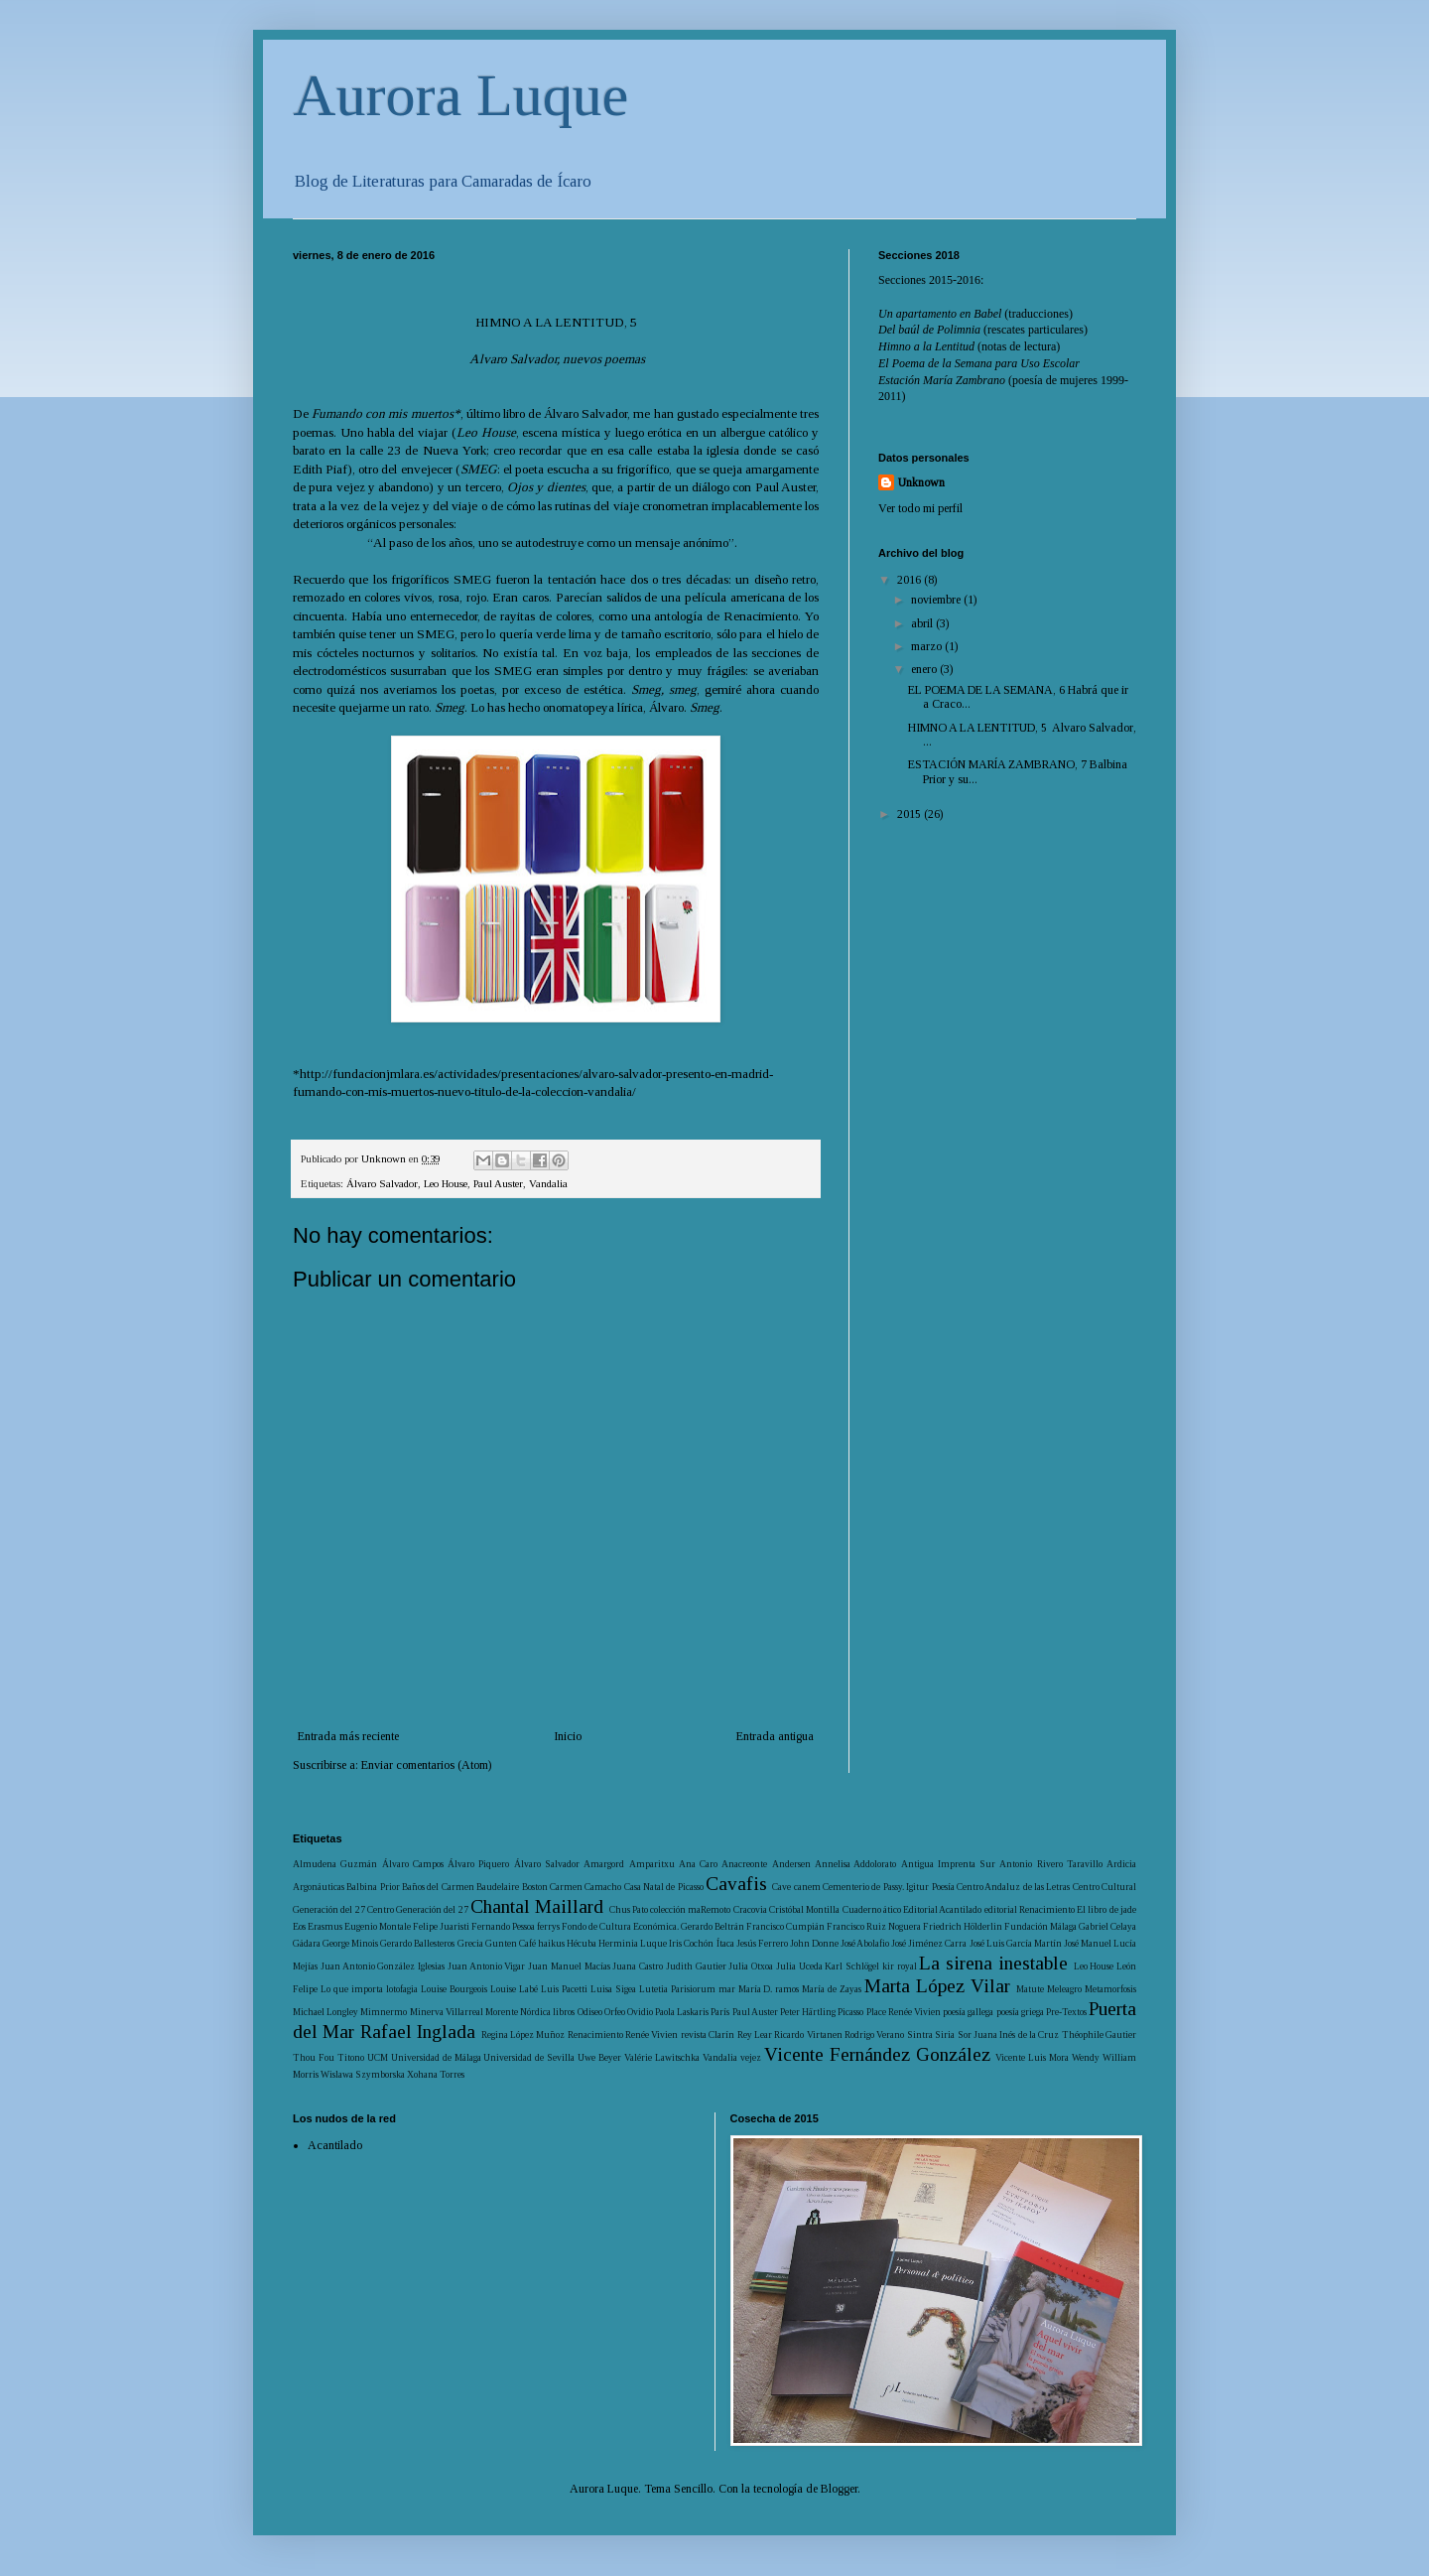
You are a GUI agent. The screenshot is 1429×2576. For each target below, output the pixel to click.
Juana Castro (637, 1966)
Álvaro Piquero (478, 1863)
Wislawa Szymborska (363, 2074)
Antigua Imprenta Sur (948, 1863)
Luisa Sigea (613, 1988)
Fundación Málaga (1040, 1926)
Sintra (920, 2034)
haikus (551, 1943)
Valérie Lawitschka (662, 2057)
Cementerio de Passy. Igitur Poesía (888, 1886)
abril (923, 623)
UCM (377, 2057)
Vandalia (548, 1183)
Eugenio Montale (377, 1926)
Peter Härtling (808, 2011)
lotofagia (402, 1988)
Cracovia (750, 1909)
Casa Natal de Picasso (664, 1886)
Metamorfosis (1110, 1988)
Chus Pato (628, 1909)
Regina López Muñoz (523, 2034)
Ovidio (640, 2011)
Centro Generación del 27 (417, 1909)
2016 (910, 580)
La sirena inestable (993, 1963)
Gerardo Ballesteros (417, 1943)
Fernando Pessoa (503, 1926)
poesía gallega (968, 2011)
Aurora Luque (460, 95)
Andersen (791, 1863)
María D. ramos (769, 1988)
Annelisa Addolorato (855, 1863)
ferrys (548, 1926)
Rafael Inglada (417, 2031)
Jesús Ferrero (762, 1943)
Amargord (604, 1863)
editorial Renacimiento (1029, 1909)
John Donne (814, 1943)
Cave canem (796, 1886)
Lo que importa (352, 1988)
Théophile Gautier (1099, 2034)
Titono (350, 2057)
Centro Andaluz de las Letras (1013, 1886)
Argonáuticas (318, 1886)
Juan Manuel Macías (569, 1966)
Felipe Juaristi (441, 1926)
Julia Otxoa (750, 1966)
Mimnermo (383, 2011)
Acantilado (335, 2145)
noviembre (937, 600)
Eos (299, 1926)
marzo (928, 646)
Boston (535, 1886)
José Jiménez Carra (929, 1943)
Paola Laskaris (682, 2011)
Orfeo (614, 2011)
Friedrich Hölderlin (962, 1926)
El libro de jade (1106, 1909)
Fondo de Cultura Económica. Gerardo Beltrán (653, 1926)
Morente (501, 2011)
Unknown (921, 482)
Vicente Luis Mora (1032, 2057)
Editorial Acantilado (942, 1909)
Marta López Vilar (937, 1985)
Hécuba (581, 1943)
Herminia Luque (632, 1943)
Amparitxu (652, 1863)
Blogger (839, 2489)
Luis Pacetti (564, 1988)
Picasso (850, 2011)
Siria (945, 2034)
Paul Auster (498, 1183)
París (720, 2011)
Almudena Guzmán (335, 1863)
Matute (1030, 1988)
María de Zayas (831, 1988)
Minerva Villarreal (446, 2011)
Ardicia (1121, 1863)
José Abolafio (865, 1943)
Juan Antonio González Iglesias (383, 1966)
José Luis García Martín (1016, 1943)
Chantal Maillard (536, 1906)
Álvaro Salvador (382, 1183)
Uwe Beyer (599, 2057)
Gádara (307, 1943)
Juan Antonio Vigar (487, 1966)
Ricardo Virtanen (808, 2034)
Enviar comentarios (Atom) (426, 1765)
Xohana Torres (435, 2074)
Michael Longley (325, 2011)
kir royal (899, 1966)
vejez (750, 2057)
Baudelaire (497, 1886)
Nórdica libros (547, 2011)
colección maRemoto (690, 1909)
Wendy (1086, 2057)
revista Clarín (707, 2034)
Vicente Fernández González (877, 2054)
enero (925, 669)
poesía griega (1020, 2011)
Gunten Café (510, 1943)
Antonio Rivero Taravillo (1051, 1863)
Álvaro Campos (413, 1863)
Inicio (568, 1736)
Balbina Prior (372, 1886)
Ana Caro (698, 1863)
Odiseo (590, 2011)
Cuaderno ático (872, 1909)
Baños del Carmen (438, 1886)
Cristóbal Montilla (804, 1909)
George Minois (350, 1943)
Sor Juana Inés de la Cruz (1009, 2034)
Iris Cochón (691, 1943)
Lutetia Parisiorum (677, 1988)
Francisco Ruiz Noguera (874, 1926)
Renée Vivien (651, 2034)
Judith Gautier (696, 1966)
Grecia (470, 1943)
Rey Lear (754, 2034)
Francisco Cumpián (785, 1926)
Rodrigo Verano (874, 2034)
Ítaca (725, 1943)
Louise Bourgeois (454, 1988)
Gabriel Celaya (1107, 1926)
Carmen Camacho (585, 1886)
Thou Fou (313, 2057)
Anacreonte (744, 1863)
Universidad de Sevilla (529, 2057)
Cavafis (736, 1883)
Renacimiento (595, 2034)
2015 (910, 814)
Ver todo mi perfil (920, 508)
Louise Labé (514, 1988)
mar (726, 1988)
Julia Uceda (799, 1966)
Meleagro (1064, 1988)
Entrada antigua (775, 1736)
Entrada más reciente (348, 1736)
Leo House (445, 1183)
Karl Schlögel (852, 1966)
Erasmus (325, 1926)
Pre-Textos (1066, 2011)
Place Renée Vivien (903, 2011)
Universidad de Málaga (436, 2057)
